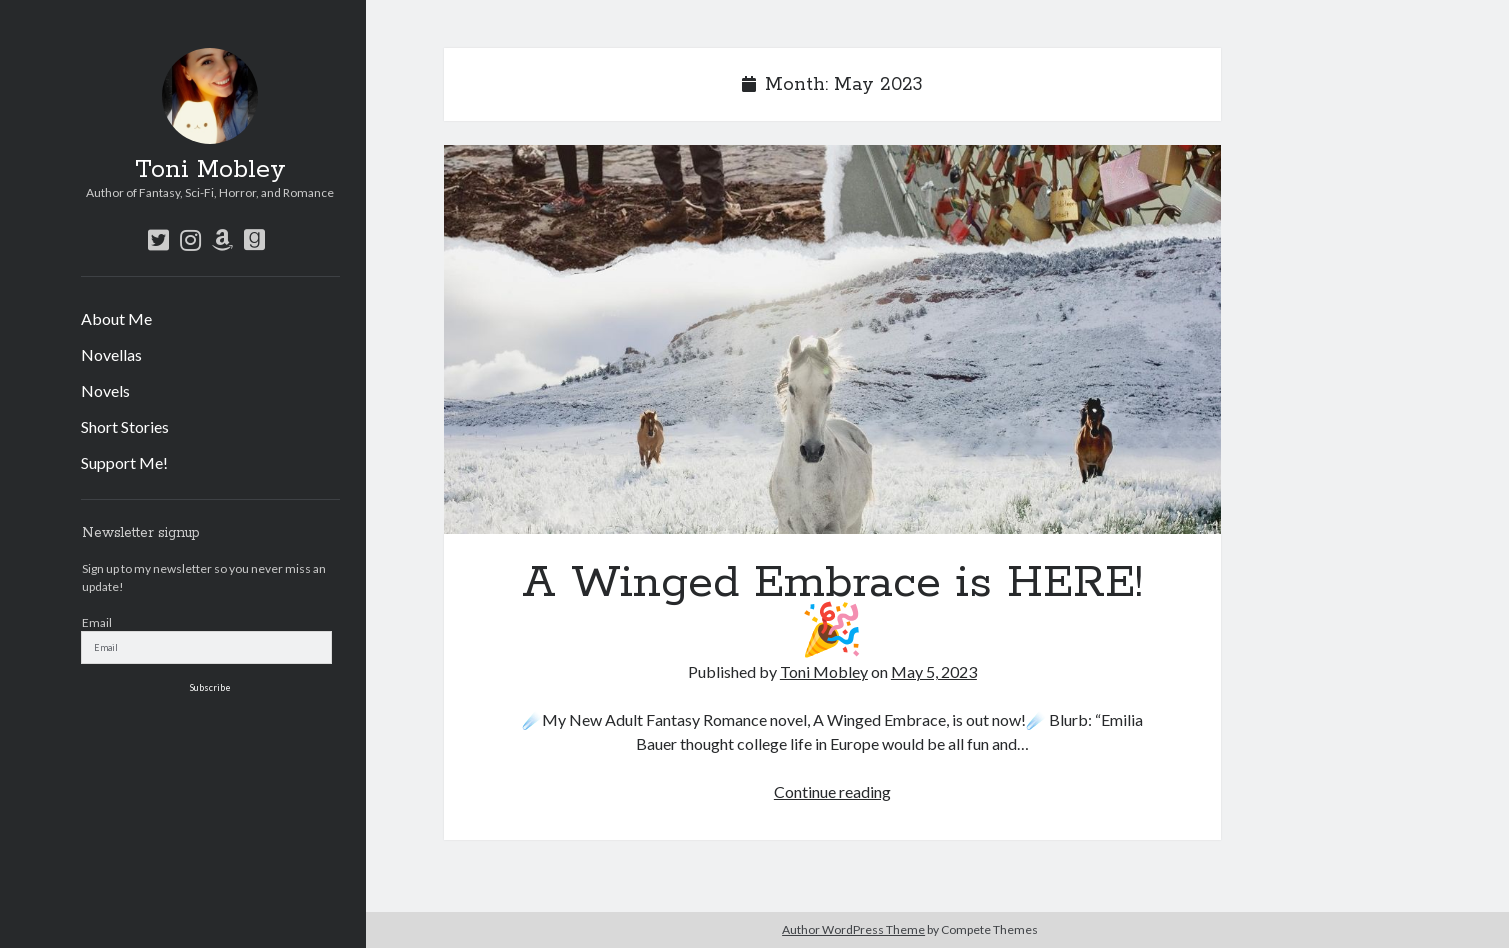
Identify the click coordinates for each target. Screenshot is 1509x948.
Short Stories (125, 426)
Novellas (111, 354)
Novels (105, 390)
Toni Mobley (210, 170)
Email (97, 622)
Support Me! (124, 462)
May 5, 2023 (934, 671)
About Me (116, 318)
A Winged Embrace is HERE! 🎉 (833, 339)
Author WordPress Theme (853, 929)
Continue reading (832, 791)
